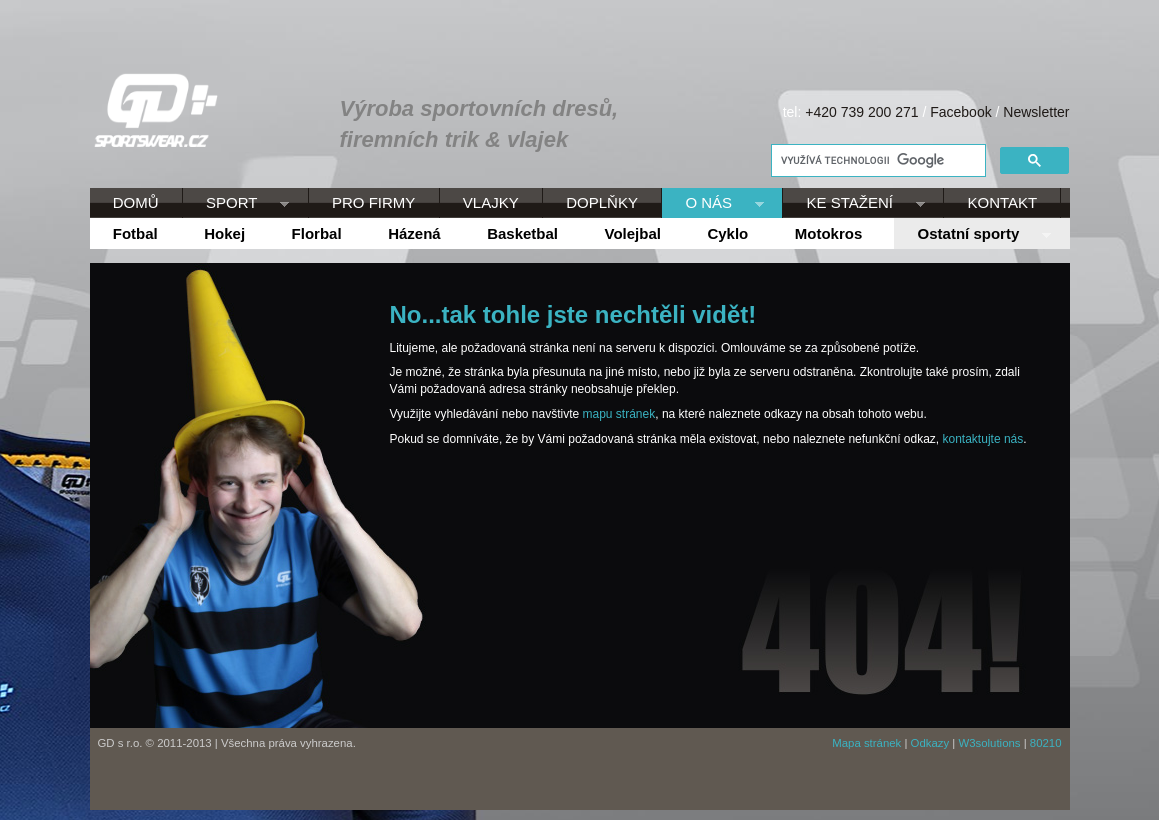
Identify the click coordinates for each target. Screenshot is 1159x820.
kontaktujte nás (983, 439)
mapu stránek (619, 414)
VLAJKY (491, 202)
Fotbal (135, 233)
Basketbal (522, 233)
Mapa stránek (866, 743)
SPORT (236, 204)
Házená (414, 233)
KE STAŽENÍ (853, 204)
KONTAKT (1003, 202)
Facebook (960, 112)
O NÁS (712, 204)
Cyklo (727, 233)
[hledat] (876, 161)
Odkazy (930, 743)
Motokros (829, 233)
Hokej (224, 233)
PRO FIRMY (373, 202)
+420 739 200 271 (861, 112)
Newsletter (1036, 112)
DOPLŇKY (602, 202)
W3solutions (989, 743)
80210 (1046, 743)
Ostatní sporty (972, 235)
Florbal (317, 233)
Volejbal (633, 233)
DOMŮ (136, 202)
